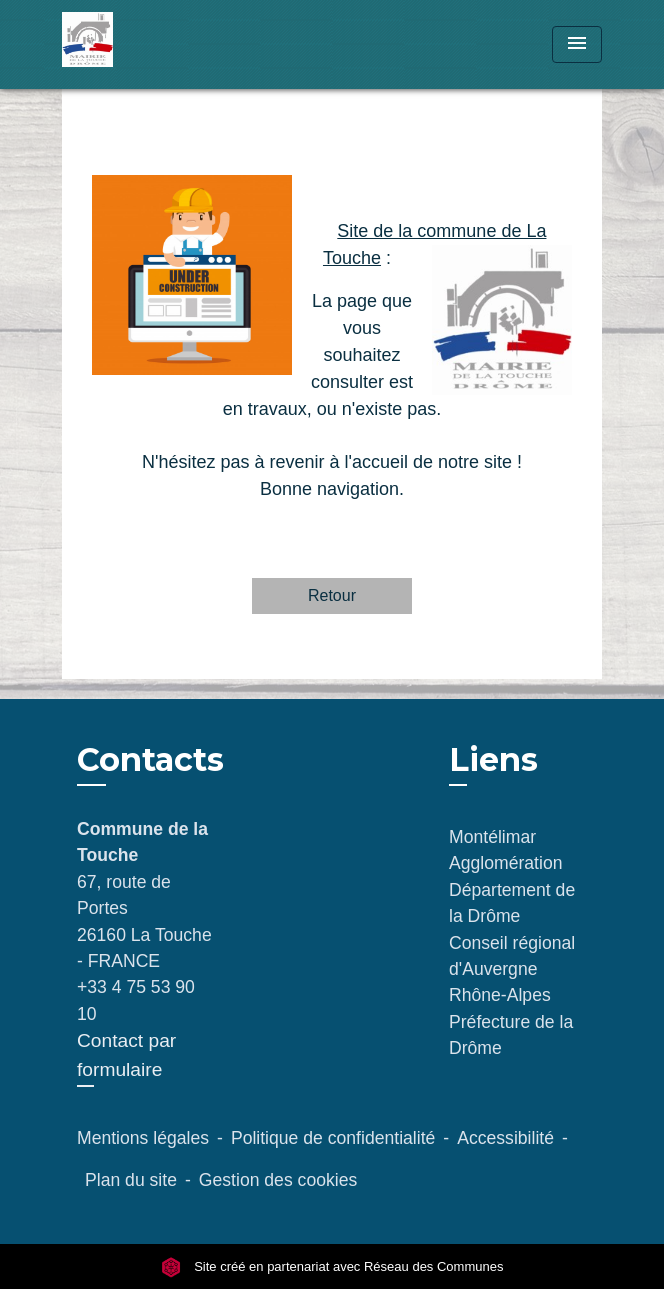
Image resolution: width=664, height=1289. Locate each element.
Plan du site (131, 1180)
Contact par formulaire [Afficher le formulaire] (126, 1055)
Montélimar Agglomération (505, 850)
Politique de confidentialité (333, 1138)
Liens (493, 759)
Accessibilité (505, 1138)
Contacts (150, 760)
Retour (332, 595)
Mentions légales (143, 1138)
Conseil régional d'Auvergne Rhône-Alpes (512, 969)
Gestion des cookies (278, 1180)
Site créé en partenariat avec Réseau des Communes (332, 1266)
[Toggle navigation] (577, 44)
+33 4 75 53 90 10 (136, 1000)
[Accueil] (137, 44)
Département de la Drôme (512, 903)
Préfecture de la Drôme (511, 1035)
